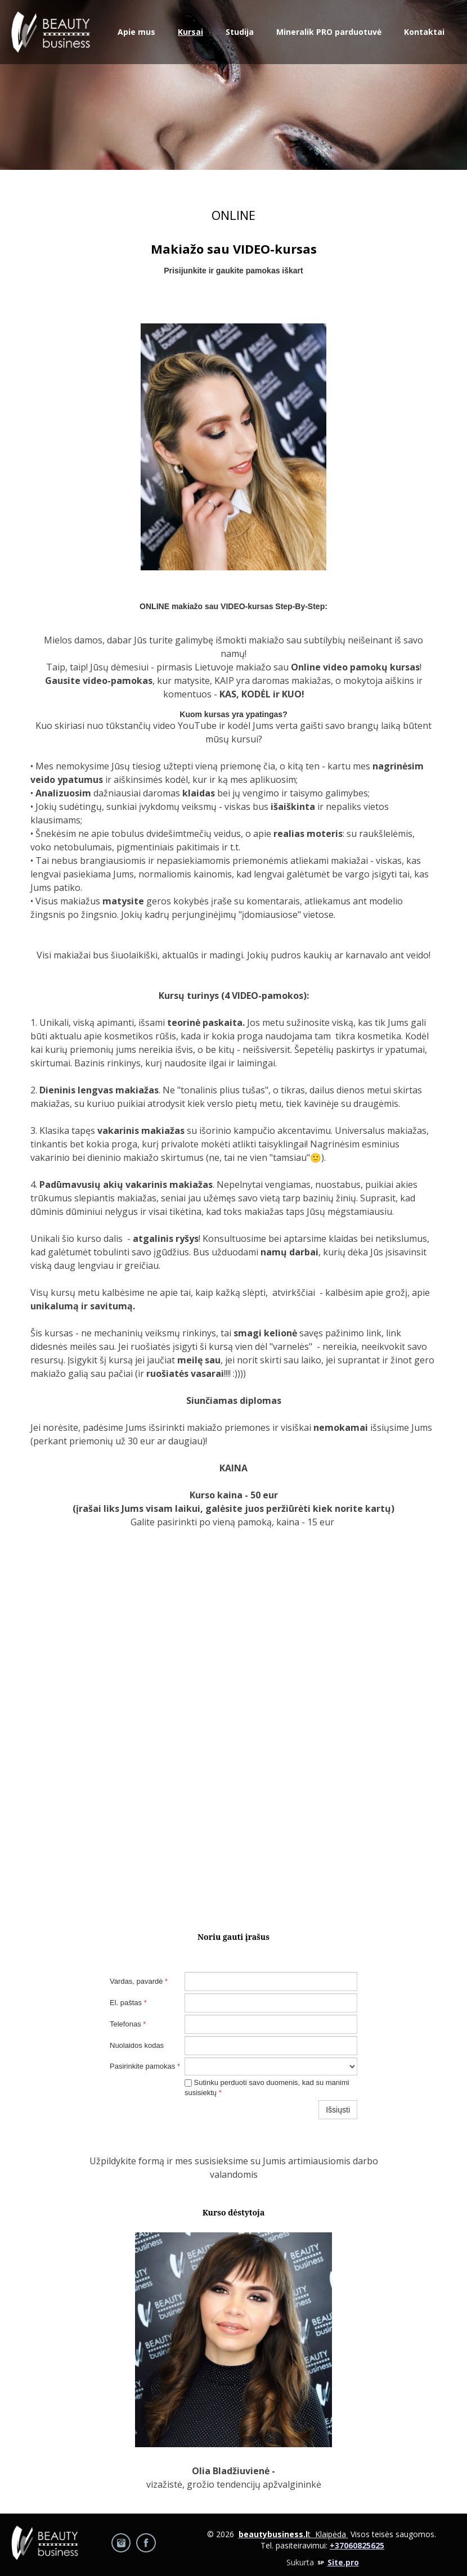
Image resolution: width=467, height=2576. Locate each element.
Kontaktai (424, 31)
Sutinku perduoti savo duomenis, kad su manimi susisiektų (267, 2087)
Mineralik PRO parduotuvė (328, 31)
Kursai (190, 31)
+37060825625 (357, 2545)
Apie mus (136, 31)
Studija (240, 31)
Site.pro (343, 2562)
